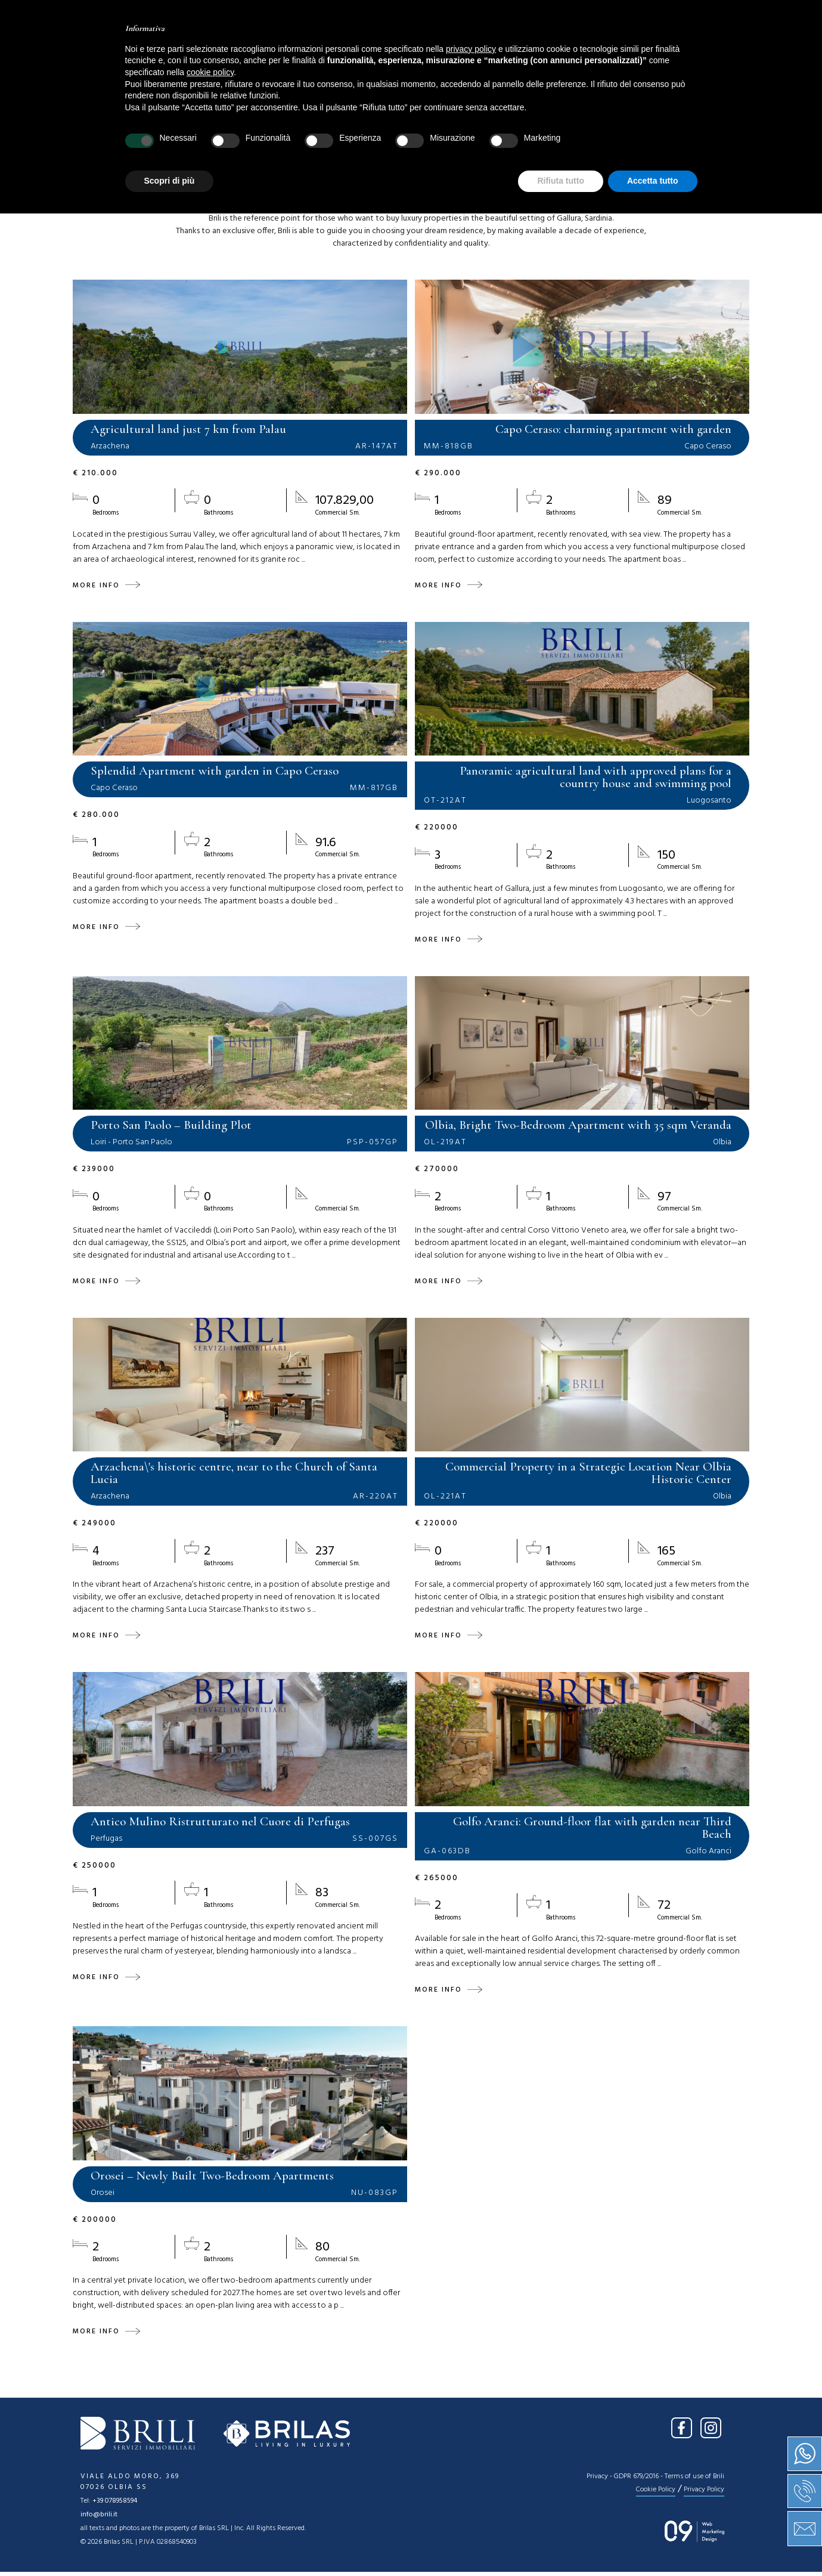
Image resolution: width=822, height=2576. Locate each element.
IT (707, 16)
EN (729, 16)
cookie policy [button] (210, 2434)
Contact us (574, 51)
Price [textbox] (431, 127)
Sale (351, 51)
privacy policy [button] (471, 2411)
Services (405, 51)
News (461, 51)
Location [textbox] (185, 127)
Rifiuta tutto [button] (560, 2543)
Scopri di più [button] (169, 2543)
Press (509, 51)
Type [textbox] (302, 127)
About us (295, 51)
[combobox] (110, 127)
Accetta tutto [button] (652, 2543)
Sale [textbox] (89, 127)
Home (237, 51)
